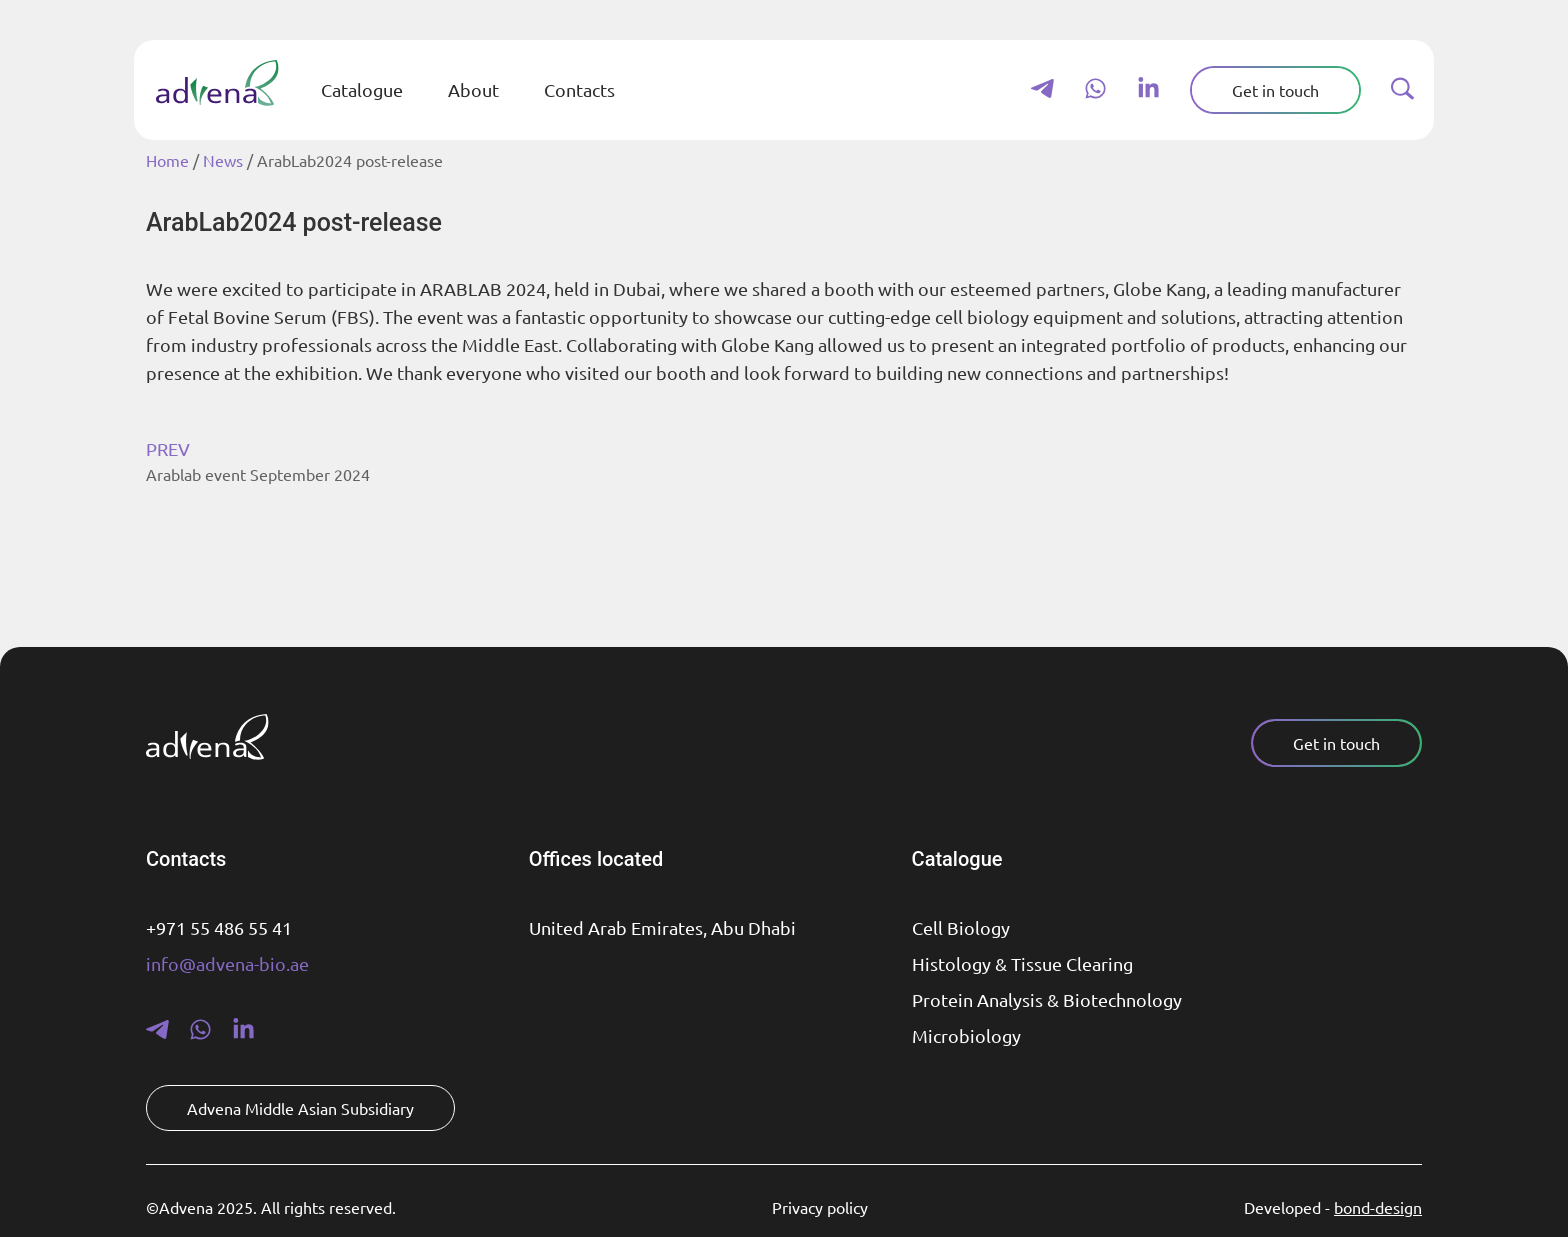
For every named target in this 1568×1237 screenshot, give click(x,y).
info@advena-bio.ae (227, 963)
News (223, 160)
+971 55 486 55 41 (219, 927)
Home (167, 160)
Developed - (1333, 1207)
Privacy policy (820, 1207)
